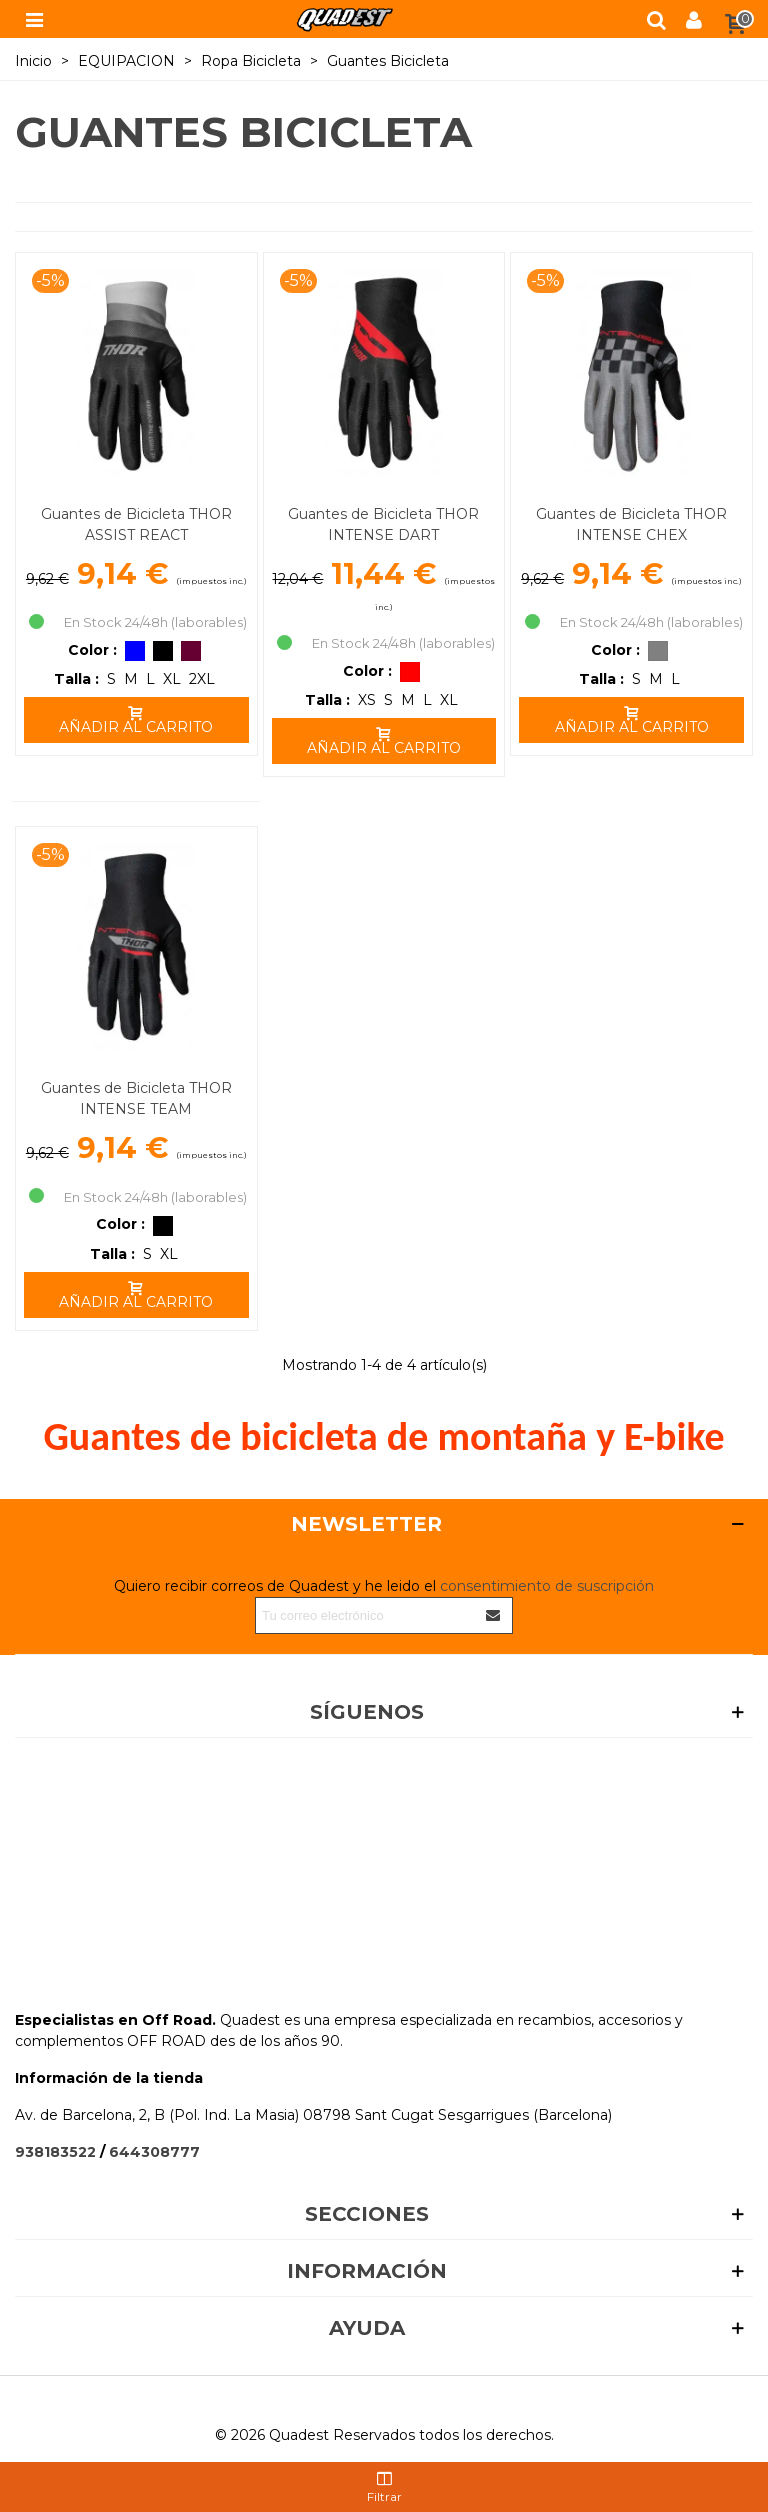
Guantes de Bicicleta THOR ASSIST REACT (136, 524)
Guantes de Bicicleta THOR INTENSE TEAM (136, 1098)
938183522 (55, 2152)
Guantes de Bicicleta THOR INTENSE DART (383, 524)
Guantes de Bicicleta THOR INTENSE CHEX (631, 524)
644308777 (154, 2152)
